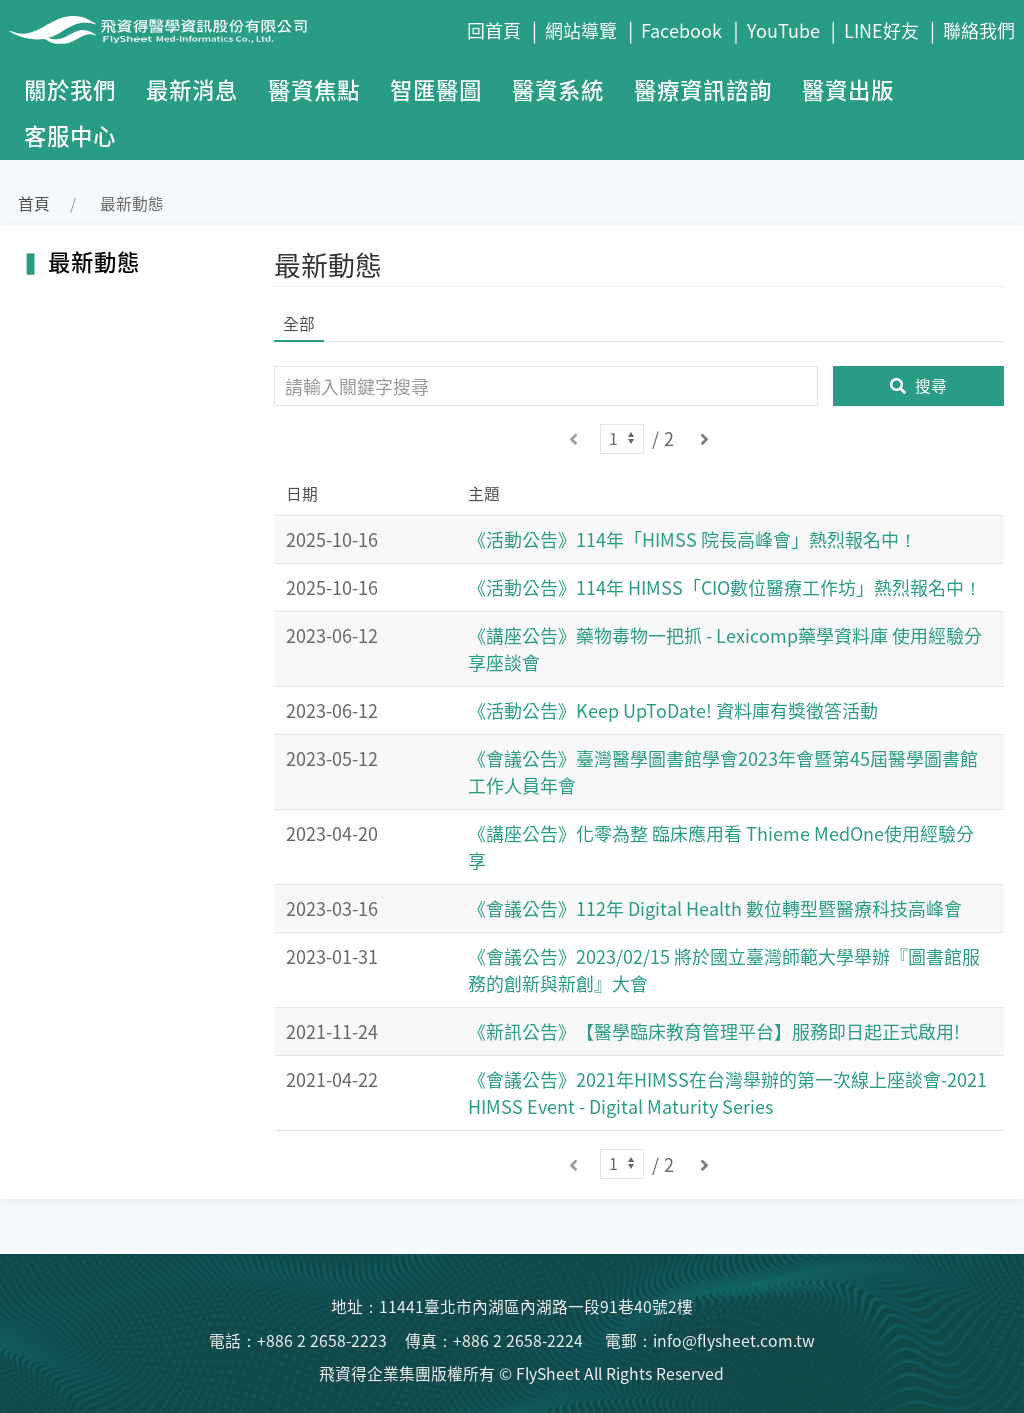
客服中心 (70, 135)
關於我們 (70, 89)
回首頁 (494, 30)
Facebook (681, 30)
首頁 (34, 203)
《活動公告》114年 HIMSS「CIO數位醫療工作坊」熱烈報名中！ (725, 587)
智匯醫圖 (436, 89)
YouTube (783, 30)
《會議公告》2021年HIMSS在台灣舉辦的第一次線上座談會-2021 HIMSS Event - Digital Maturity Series (727, 1092)
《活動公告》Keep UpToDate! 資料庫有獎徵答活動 (673, 710)
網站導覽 (581, 30)
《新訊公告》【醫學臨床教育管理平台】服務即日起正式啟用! (714, 1031)
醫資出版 (848, 89)
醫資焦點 (314, 89)
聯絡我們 (979, 30)
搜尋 (918, 385)
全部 (299, 323)
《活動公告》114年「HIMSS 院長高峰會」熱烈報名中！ (692, 539)
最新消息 (192, 89)
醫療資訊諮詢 (703, 89)
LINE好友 (881, 30)
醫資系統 (558, 89)
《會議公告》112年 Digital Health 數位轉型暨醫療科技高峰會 (715, 908)
